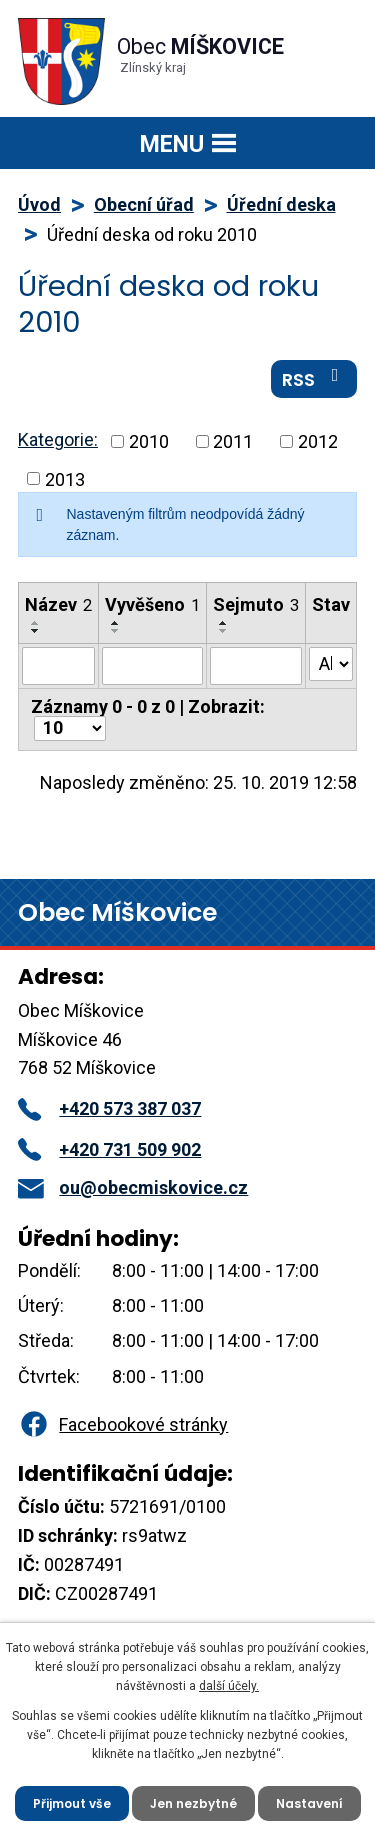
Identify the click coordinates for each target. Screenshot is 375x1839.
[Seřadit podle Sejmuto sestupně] (224, 631)
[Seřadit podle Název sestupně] (36, 631)
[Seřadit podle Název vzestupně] (36, 623)
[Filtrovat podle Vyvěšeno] (152, 666)
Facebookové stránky (123, 1424)
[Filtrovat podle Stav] (331, 664)
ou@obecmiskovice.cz (133, 1187)
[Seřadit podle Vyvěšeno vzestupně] (116, 623)
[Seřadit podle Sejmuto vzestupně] (224, 623)
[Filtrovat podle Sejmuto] (256, 666)
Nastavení (309, 1803)
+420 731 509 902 (109, 1149)
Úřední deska (281, 204)
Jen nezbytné (193, 1803)
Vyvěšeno (152, 604)
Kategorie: (58, 439)
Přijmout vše (72, 1803)
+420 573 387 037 (109, 1108)
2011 (233, 441)
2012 (318, 441)
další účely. (229, 1686)
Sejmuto (256, 604)
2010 (149, 441)
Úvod (39, 204)
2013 (65, 478)
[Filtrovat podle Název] (58, 666)
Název (58, 604)
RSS (314, 379)
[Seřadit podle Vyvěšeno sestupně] (116, 631)
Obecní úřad (144, 204)
